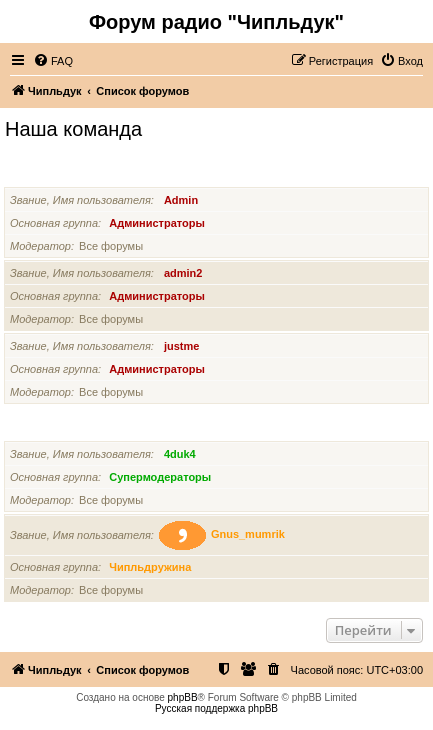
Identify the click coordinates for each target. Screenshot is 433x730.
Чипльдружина (150, 567)
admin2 (183, 273)
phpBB (183, 697)
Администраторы (56, 174)
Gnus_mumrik (248, 535)
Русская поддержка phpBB (216, 708)
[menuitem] (53, 61)
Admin (181, 200)
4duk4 (180, 454)
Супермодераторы (59, 428)
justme (181, 346)
